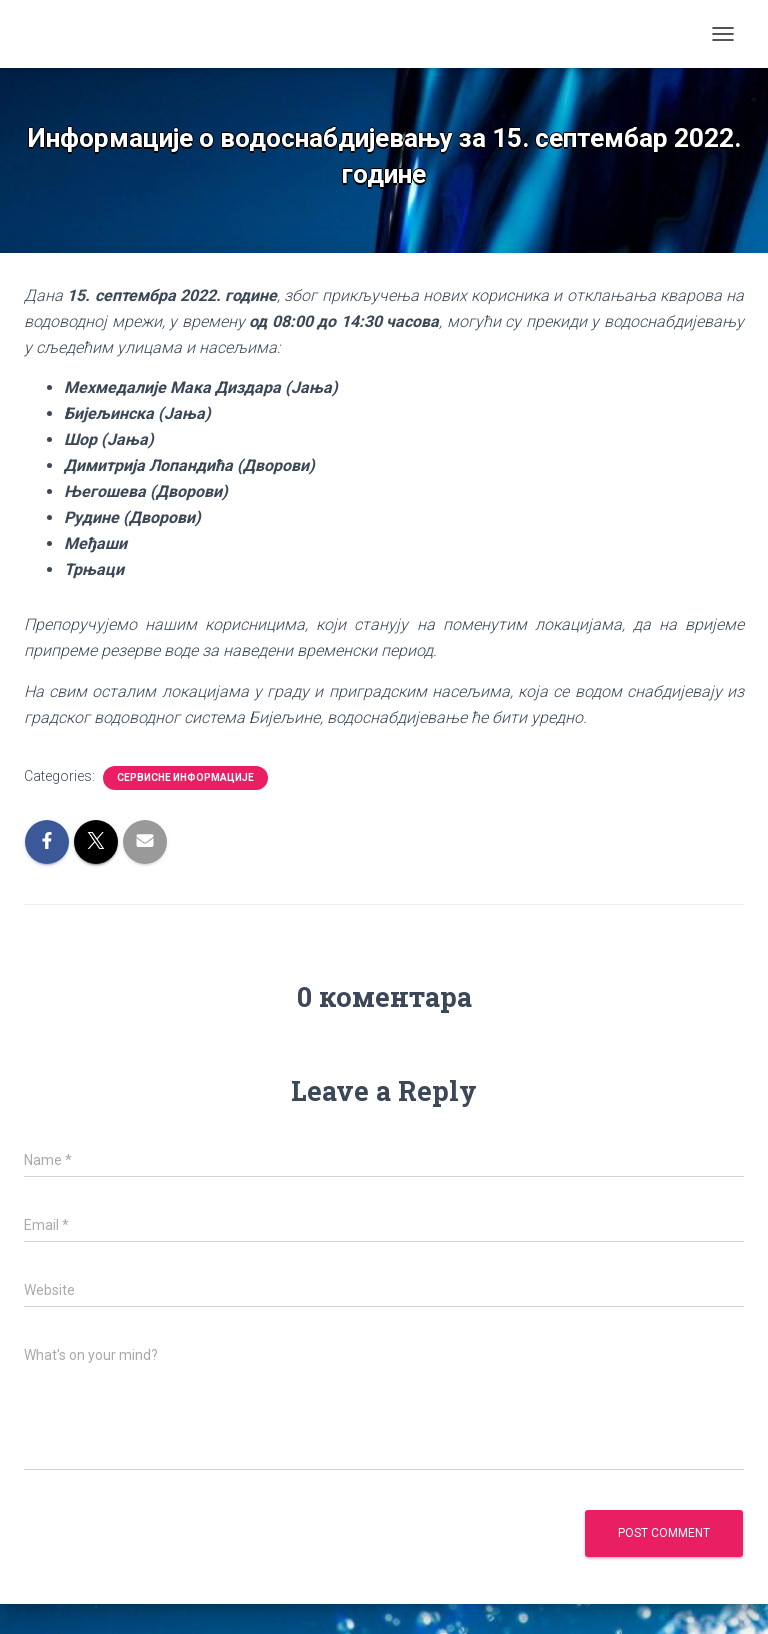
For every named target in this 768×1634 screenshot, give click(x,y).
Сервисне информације (185, 777)
